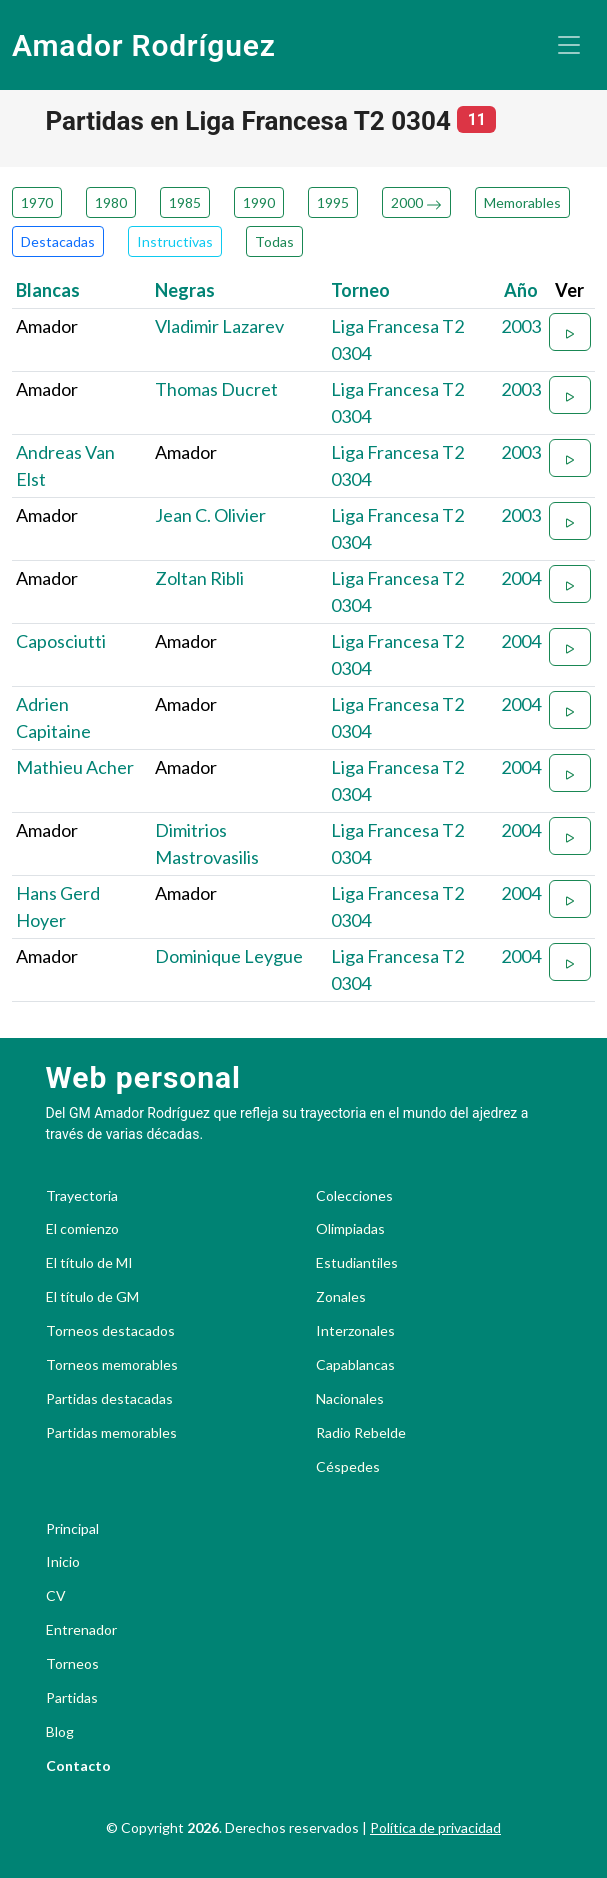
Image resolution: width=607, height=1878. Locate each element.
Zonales (341, 1297)
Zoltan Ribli (199, 578)
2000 (416, 202)
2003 (521, 326)
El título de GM (92, 1297)
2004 (521, 578)
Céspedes (348, 1467)
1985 (185, 202)
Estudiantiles (357, 1263)
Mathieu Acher (75, 767)
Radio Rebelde (361, 1433)
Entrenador (81, 1630)
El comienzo (82, 1229)
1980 (111, 202)
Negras (185, 290)
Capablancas (355, 1365)
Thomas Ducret (216, 389)
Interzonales (355, 1331)
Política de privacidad (435, 1827)
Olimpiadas (350, 1229)
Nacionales (350, 1399)
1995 (333, 202)
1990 (259, 202)
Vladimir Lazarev (219, 326)
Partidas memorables (111, 1433)
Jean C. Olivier (210, 515)
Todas (274, 241)
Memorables (522, 202)
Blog (60, 1732)
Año (521, 290)
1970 (37, 202)
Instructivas (175, 241)
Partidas (72, 1698)
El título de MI (89, 1263)
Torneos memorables (112, 1365)
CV (56, 1596)
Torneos (72, 1664)
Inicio (63, 1562)
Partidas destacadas (109, 1399)
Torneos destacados (110, 1331)
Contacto (78, 1766)
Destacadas (58, 241)
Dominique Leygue (229, 956)
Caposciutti (61, 641)
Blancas (48, 290)
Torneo (360, 290)
